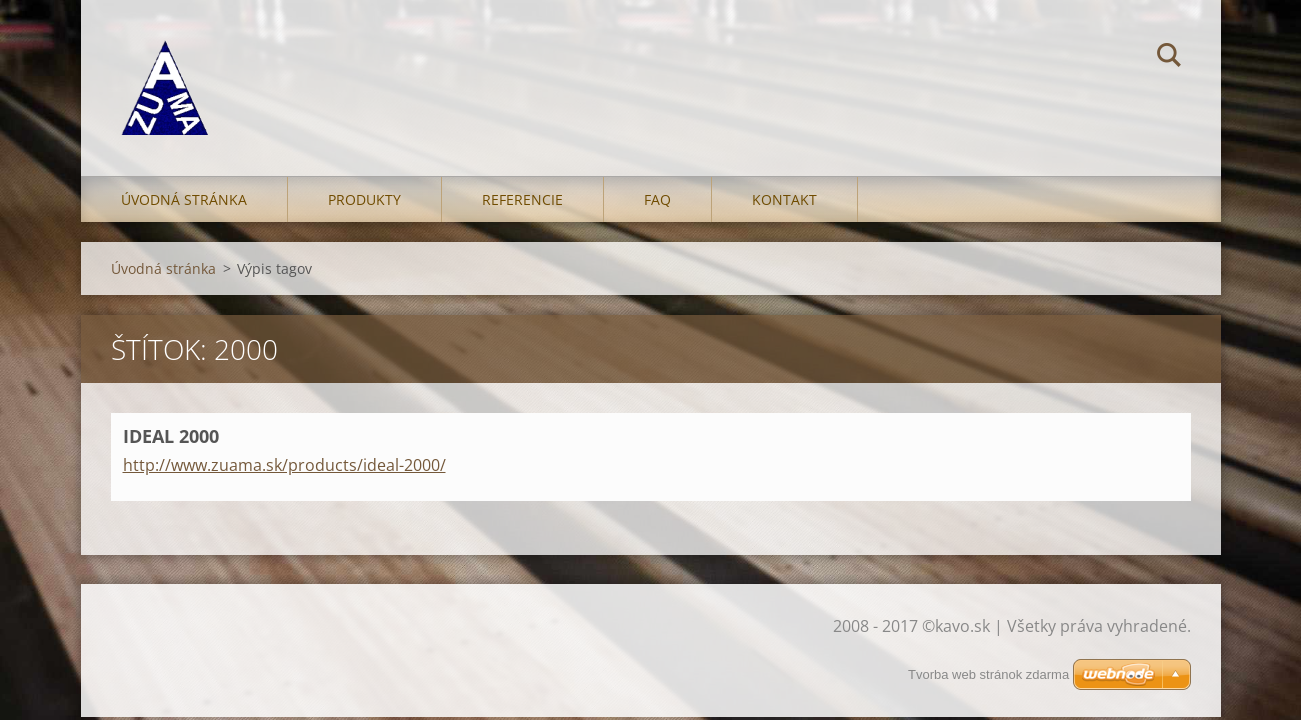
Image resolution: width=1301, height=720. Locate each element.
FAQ (657, 199)
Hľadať (1169, 58)
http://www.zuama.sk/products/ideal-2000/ (284, 465)
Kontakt (784, 199)
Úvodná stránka (184, 199)
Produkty (364, 199)
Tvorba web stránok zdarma (988, 674)
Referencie (522, 199)
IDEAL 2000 (171, 436)
